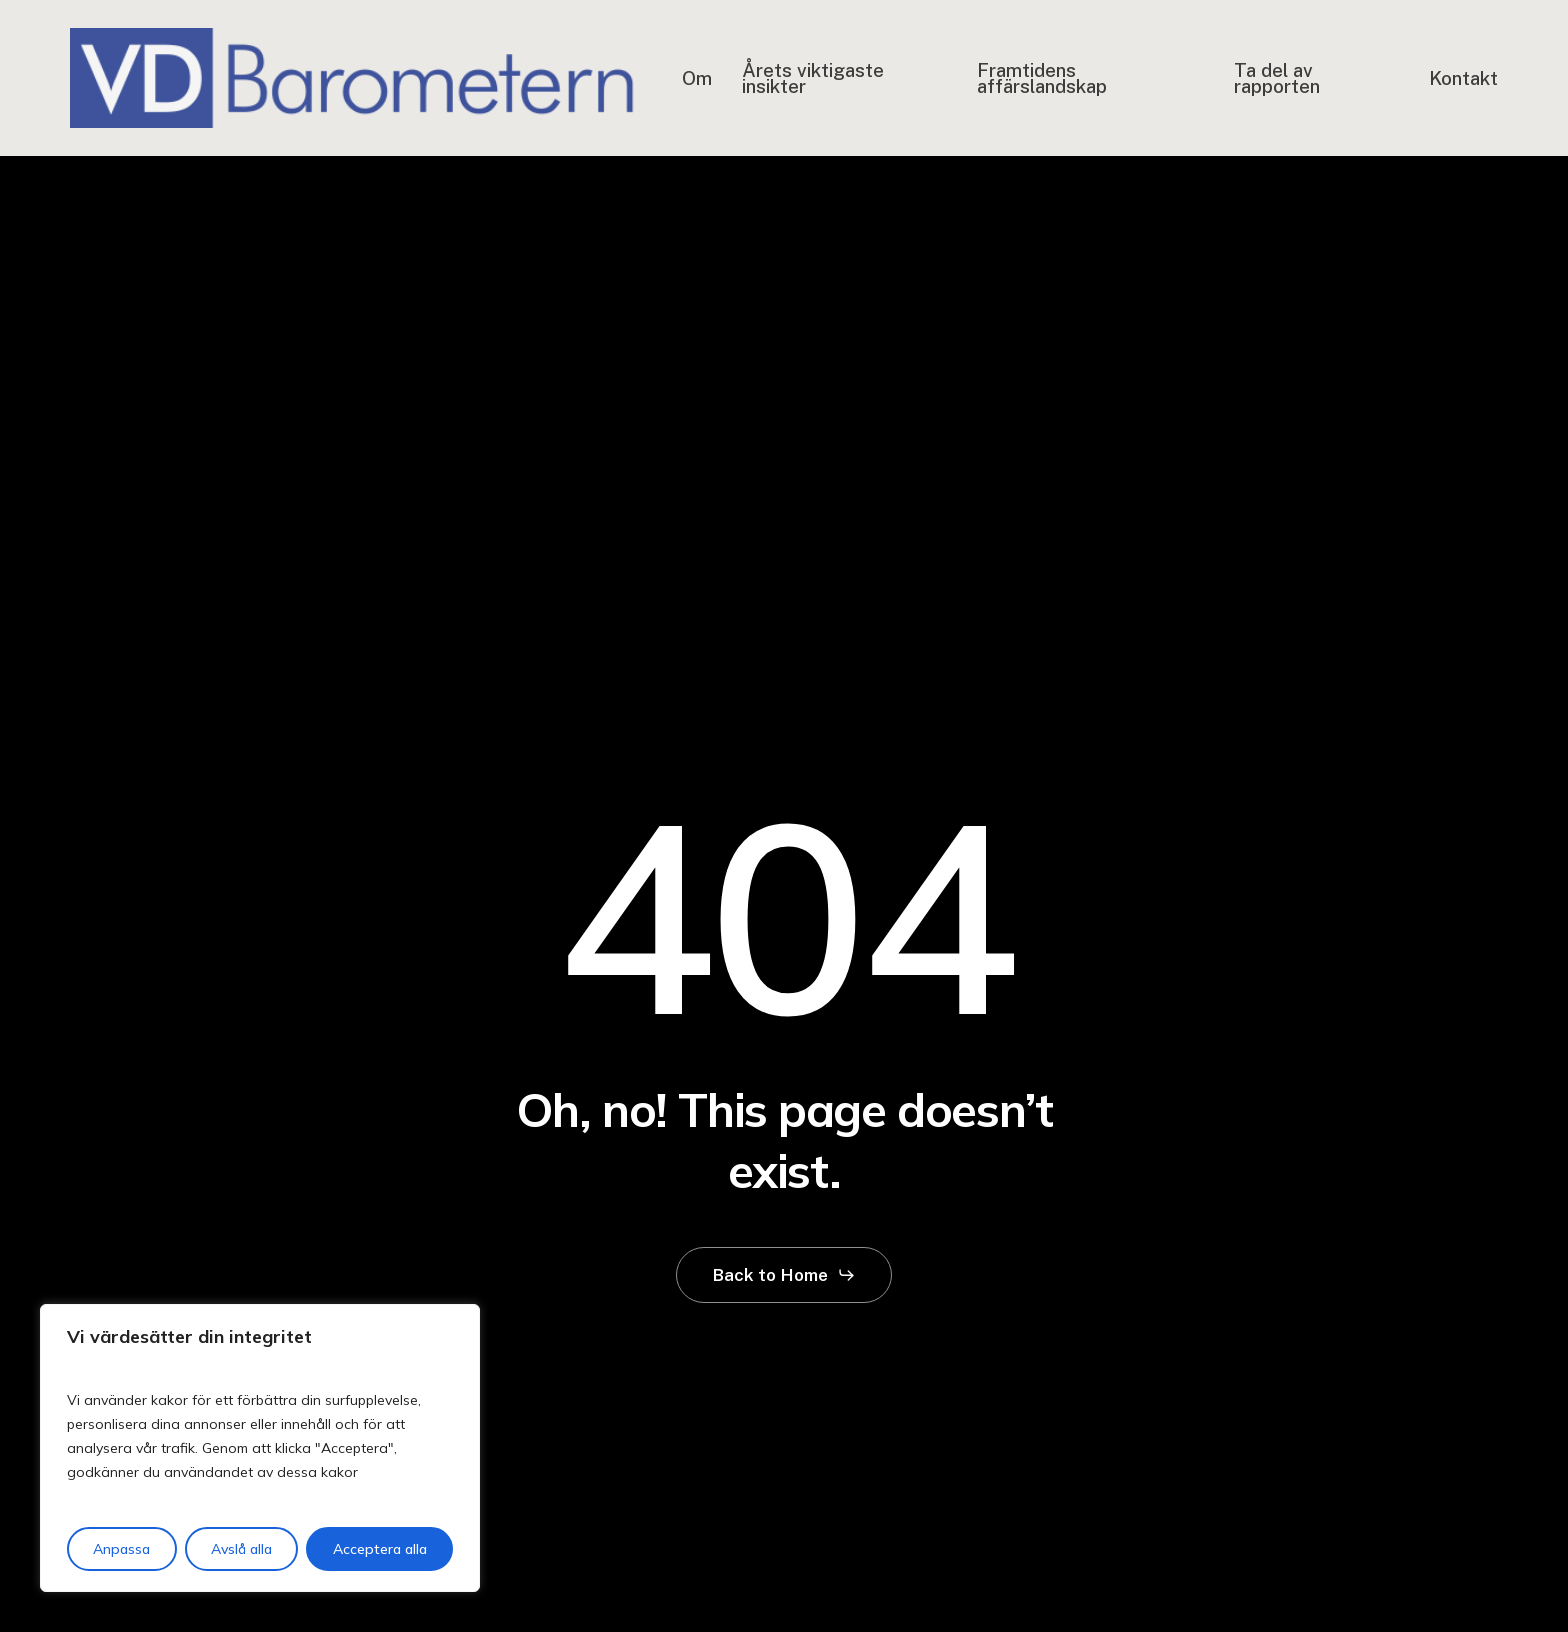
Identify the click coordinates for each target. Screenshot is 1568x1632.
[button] (784, 1275)
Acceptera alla (380, 1549)
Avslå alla (241, 1549)
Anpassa (121, 1549)
